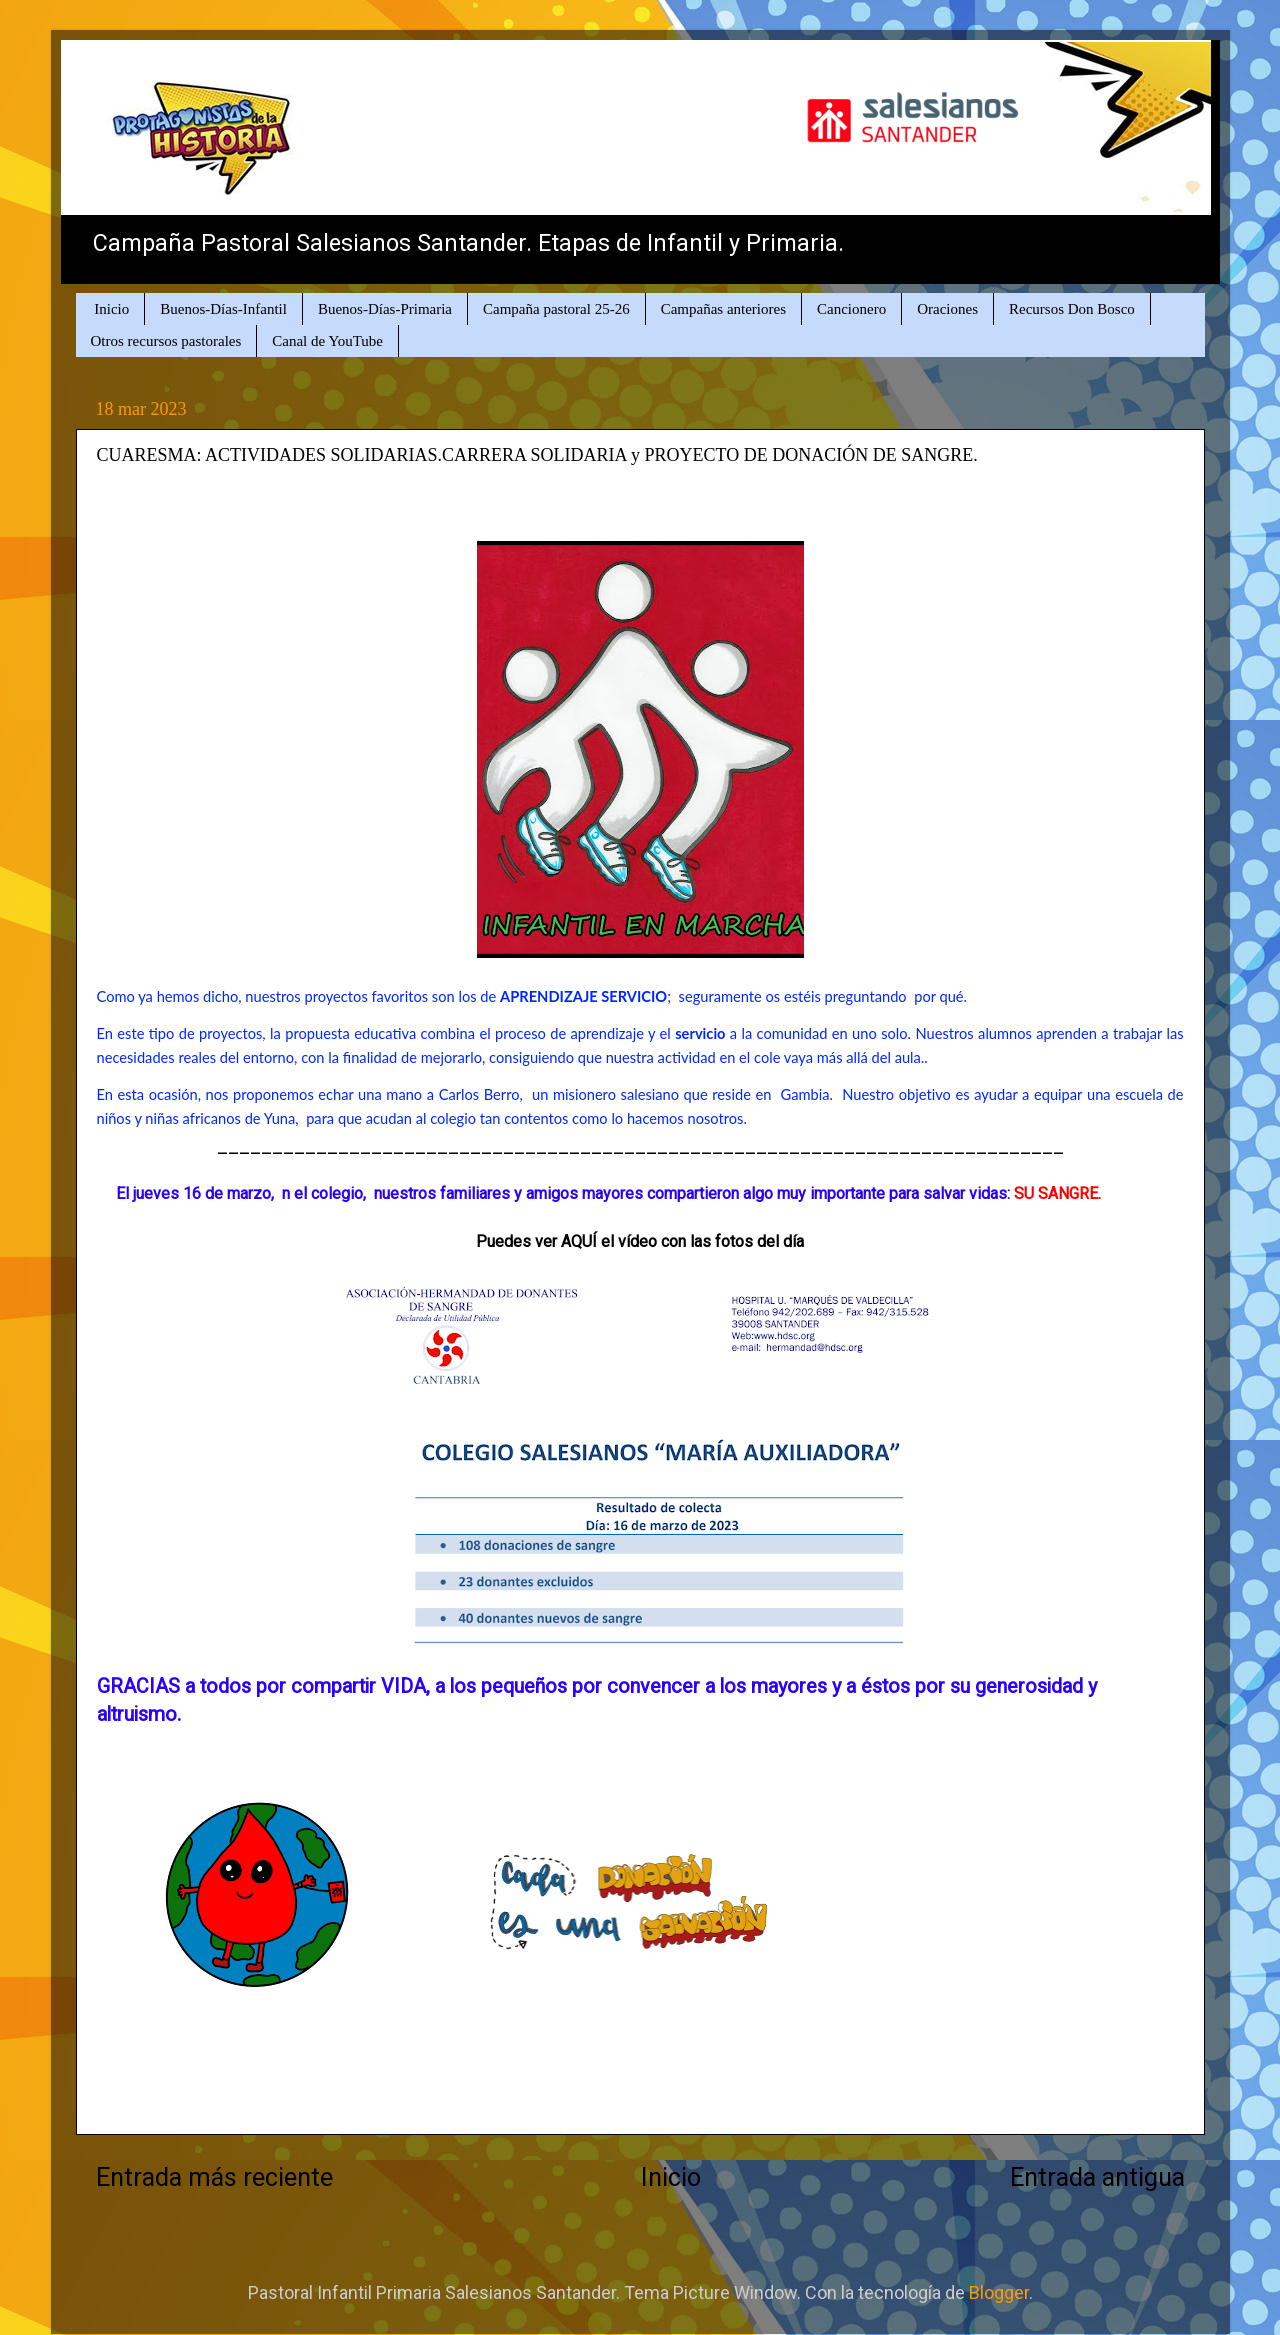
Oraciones (947, 309)
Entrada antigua (1097, 2177)
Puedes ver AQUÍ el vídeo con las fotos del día (640, 1241)
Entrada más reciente (214, 2177)
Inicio (111, 309)
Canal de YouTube (327, 341)
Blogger (999, 2292)
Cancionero (851, 309)
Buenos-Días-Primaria (385, 309)
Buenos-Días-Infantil (223, 309)
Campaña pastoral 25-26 (556, 309)
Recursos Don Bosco (1072, 309)
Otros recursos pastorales (166, 341)
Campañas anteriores (723, 309)
